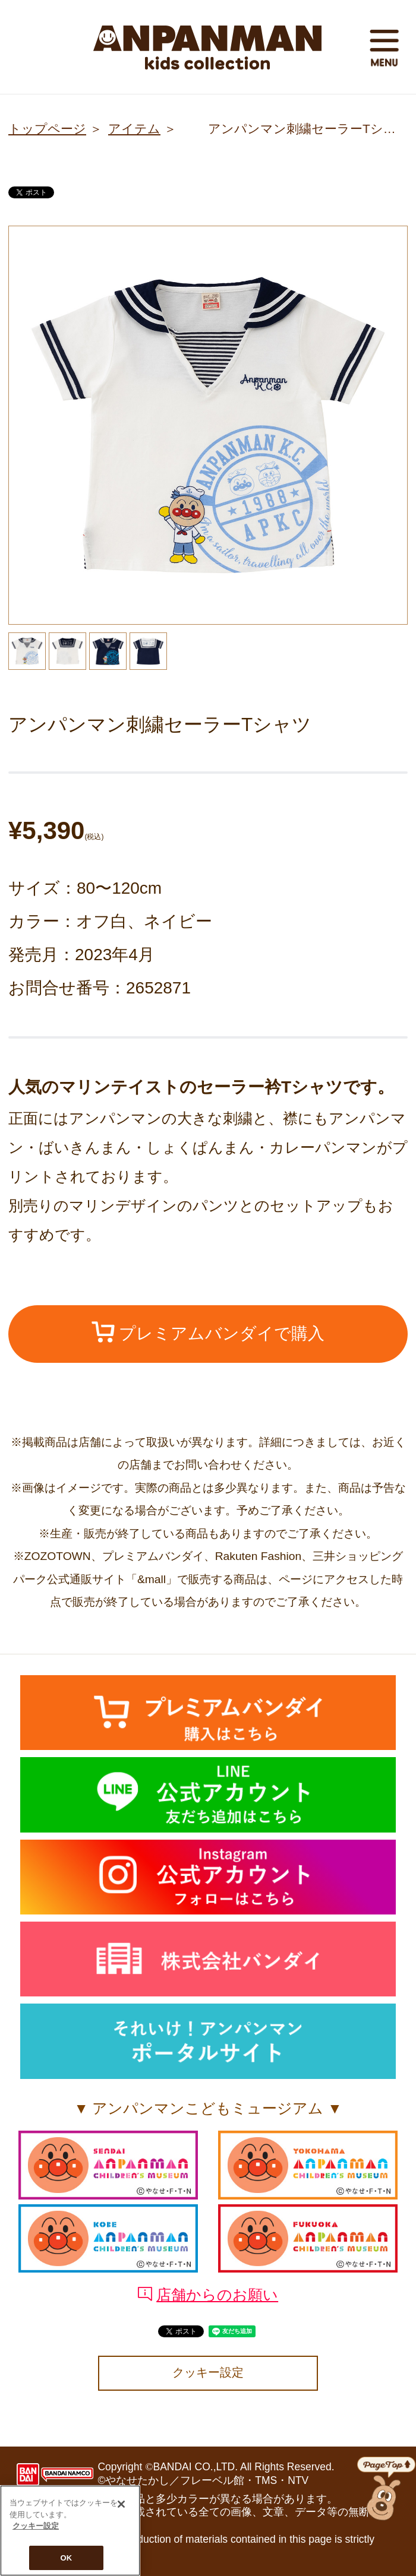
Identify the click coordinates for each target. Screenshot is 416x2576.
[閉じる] (121, 2506)
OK (67, 2559)
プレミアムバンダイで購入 (208, 1332)
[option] (208, 425)
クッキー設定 (208, 2372)
